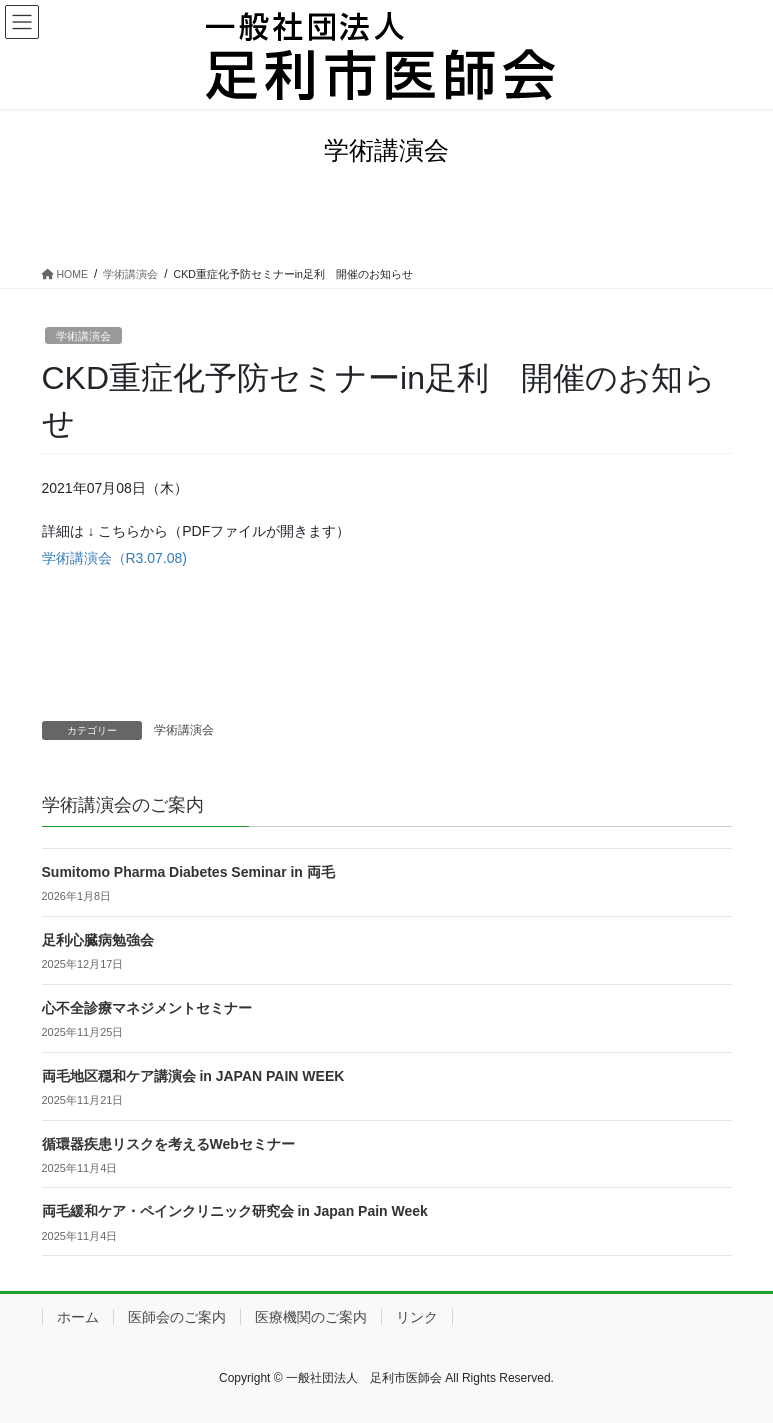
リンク (417, 1317)
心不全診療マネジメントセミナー (147, 1008)
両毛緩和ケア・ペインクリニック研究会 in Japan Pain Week (235, 1211)
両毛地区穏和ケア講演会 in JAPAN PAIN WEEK (193, 1076)
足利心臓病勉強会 (98, 940)
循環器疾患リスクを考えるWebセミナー (168, 1144)
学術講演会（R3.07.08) (114, 558)
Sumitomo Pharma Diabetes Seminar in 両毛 (188, 872)
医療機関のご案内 (311, 1317)
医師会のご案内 (177, 1317)
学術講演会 (83, 336)
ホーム (78, 1317)
